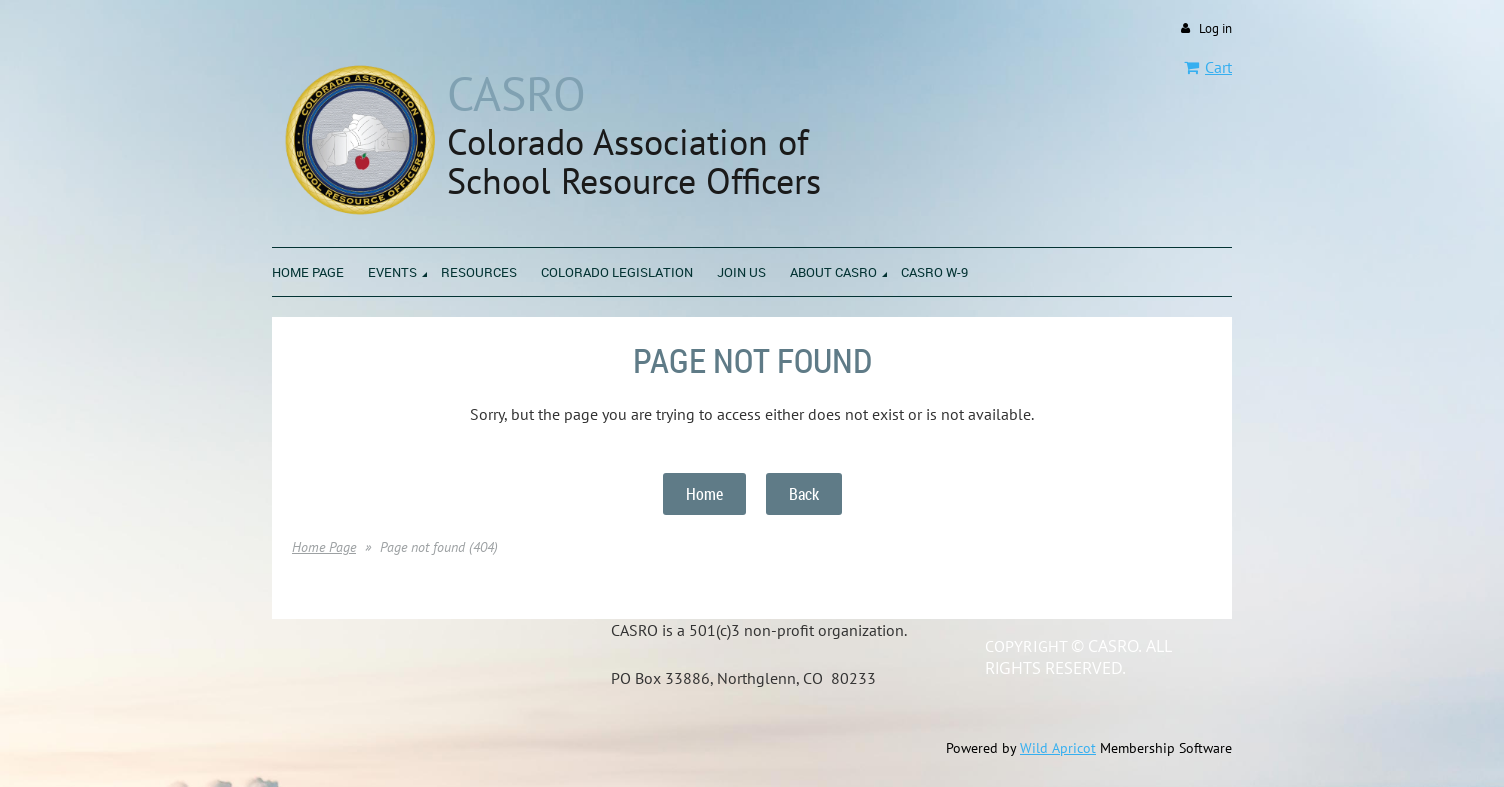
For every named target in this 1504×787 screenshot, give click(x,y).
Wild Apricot (1058, 748)
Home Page (324, 547)
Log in (1215, 28)
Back (804, 494)
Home (704, 494)
